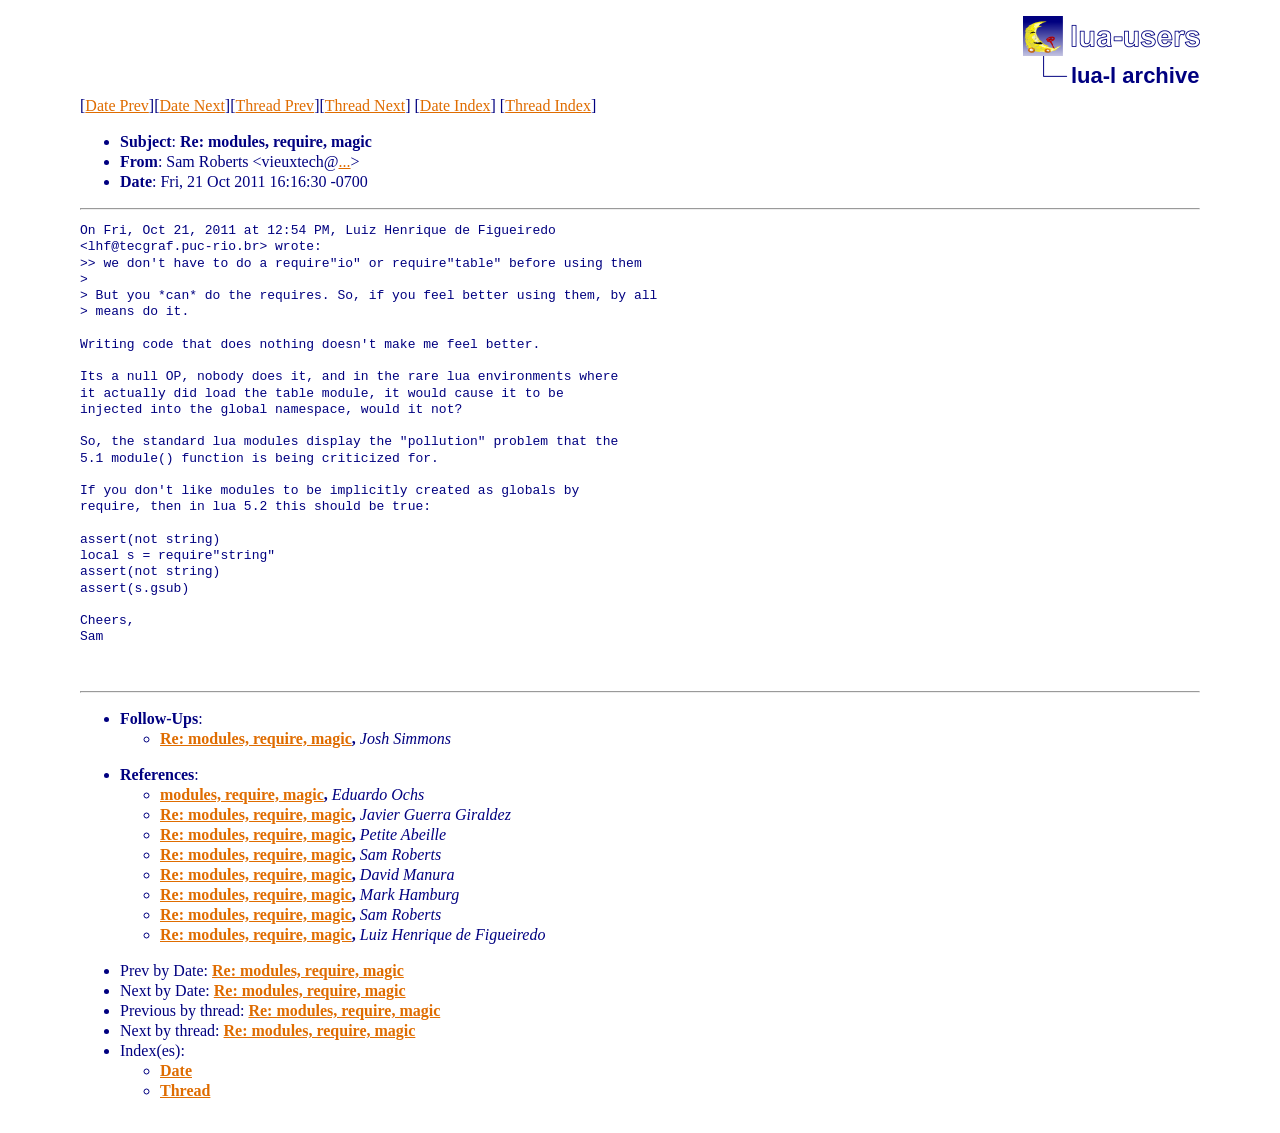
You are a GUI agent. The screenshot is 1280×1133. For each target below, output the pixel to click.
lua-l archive (1135, 75)
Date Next (192, 105)
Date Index (455, 105)
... (345, 161)
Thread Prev (274, 105)
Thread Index (548, 105)
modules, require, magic (242, 794)
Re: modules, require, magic (256, 738)
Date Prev (117, 105)
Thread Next (365, 105)
